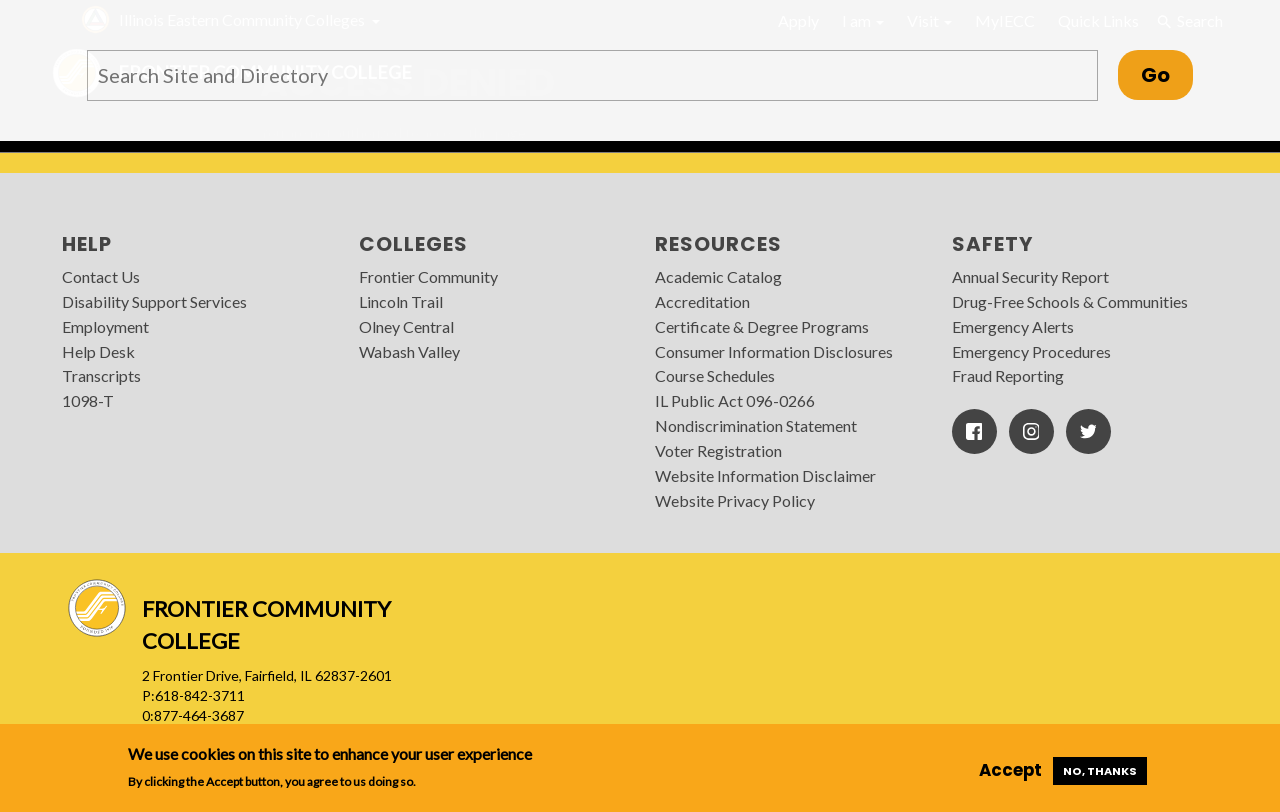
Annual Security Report (1030, 276)
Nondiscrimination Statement (756, 425)
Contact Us (101, 276)
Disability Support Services (154, 301)
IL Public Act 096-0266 (735, 400)
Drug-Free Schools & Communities (1070, 301)
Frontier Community (428, 276)
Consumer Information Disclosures (774, 351)
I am (863, 20)
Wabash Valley (409, 351)
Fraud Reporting (1008, 375)
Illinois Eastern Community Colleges (242, 19)
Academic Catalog (718, 276)
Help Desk (98, 351)
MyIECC (1005, 20)
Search (1190, 21)
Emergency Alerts (1013, 326)
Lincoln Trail (401, 301)
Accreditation (702, 301)
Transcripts (101, 375)
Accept (1010, 770)
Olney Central (406, 326)
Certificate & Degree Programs (762, 326)
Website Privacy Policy (735, 500)
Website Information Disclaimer (765, 475)
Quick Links (1098, 20)
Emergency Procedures (1031, 351)
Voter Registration (718, 450)
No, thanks (1100, 771)
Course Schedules (715, 375)
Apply (798, 20)
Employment (105, 326)
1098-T (88, 400)
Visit (929, 20)
